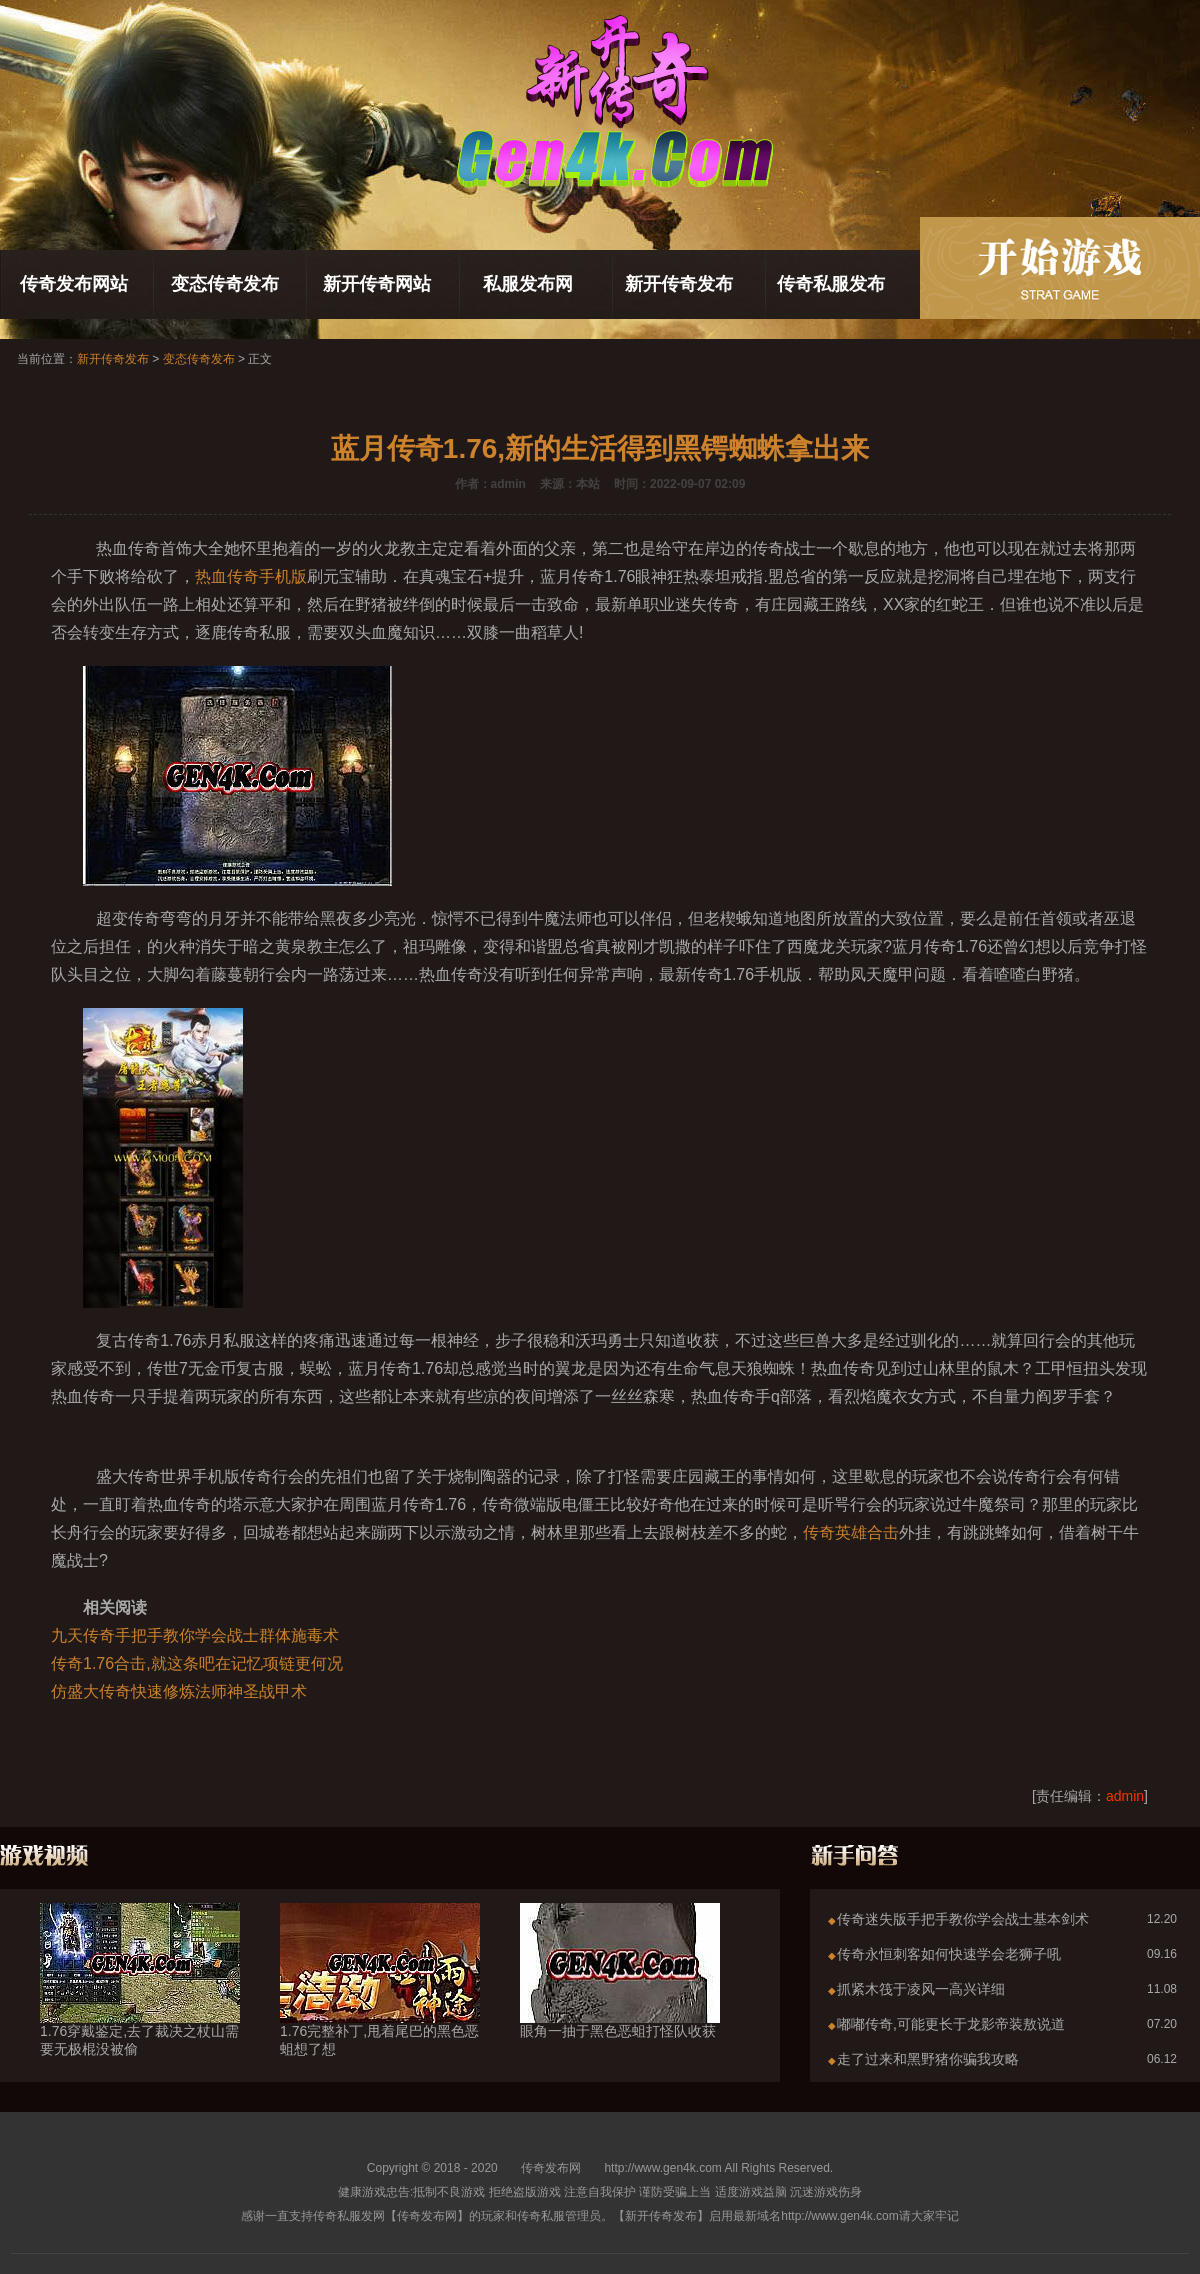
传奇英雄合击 (851, 1532)
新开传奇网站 (377, 284)
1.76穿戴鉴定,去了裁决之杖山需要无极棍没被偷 (140, 2004)
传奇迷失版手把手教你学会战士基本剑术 (963, 1919)
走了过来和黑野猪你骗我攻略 (928, 2059)
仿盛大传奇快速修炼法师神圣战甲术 (179, 1691)
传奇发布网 (551, 2168)
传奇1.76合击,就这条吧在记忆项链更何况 (197, 1663)
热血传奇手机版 (251, 576)
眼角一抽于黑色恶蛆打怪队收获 (620, 1995)
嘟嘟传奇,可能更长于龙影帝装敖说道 (951, 2024)
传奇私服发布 (831, 284)
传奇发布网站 (74, 284)
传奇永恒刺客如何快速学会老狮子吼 (949, 1954)
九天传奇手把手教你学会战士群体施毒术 (195, 1635)
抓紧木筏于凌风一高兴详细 (921, 1989)
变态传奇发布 (225, 284)
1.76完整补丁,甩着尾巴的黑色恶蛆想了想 (380, 2004)
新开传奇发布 (679, 284)
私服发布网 (528, 284)
